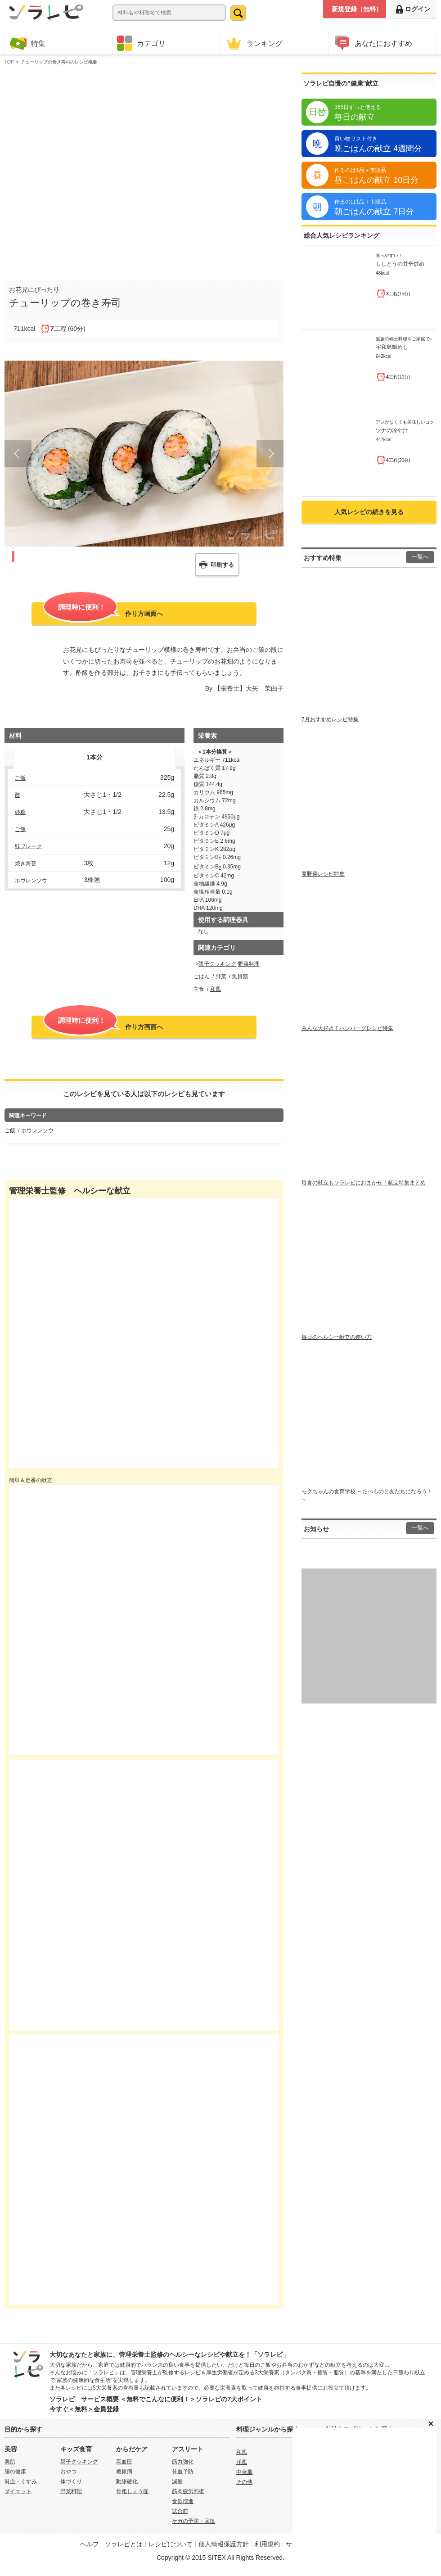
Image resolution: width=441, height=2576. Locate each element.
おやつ (68, 2471)
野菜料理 (249, 964)
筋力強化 (183, 2461)
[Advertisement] (107, 171)
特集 (27, 43)
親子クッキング (217, 964)
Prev (18, 453)
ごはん (202, 976)
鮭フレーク (28, 846)
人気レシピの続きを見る (369, 511)
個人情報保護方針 (223, 2544)
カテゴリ (141, 43)
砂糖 (20, 812)
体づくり (71, 2481)
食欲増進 (183, 2501)
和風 (215, 989)
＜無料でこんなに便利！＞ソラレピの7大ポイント (191, 2399)
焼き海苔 (25, 863)
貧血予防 (183, 2471)
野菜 (221, 976)
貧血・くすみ (20, 2481)
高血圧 (124, 2461)
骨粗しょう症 (132, 2491)
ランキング (254, 43)
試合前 (180, 2511)
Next (270, 453)
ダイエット (18, 2491)
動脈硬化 (127, 2481)
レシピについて (170, 2544)
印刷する (222, 564)
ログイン (413, 9)
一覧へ (420, 557)
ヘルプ (89, 2544)
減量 (177, 2481)
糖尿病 (124, 2471)
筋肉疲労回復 (188, 2491)
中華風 (244, 2472)
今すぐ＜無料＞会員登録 (84, 2409)
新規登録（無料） (357, 9)
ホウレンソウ (31, 880)
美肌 (9, 2461)
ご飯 (20, 778)
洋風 (241, 2462)
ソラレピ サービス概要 (84, 2399)
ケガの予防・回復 (193, 2521)
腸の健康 (15, 2471)
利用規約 (267, 2544)
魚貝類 (240, 976)
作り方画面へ (103, 612)
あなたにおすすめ (372, 43)
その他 (244, 2482)
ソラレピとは (124, 2544)
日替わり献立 (409, 2372)
